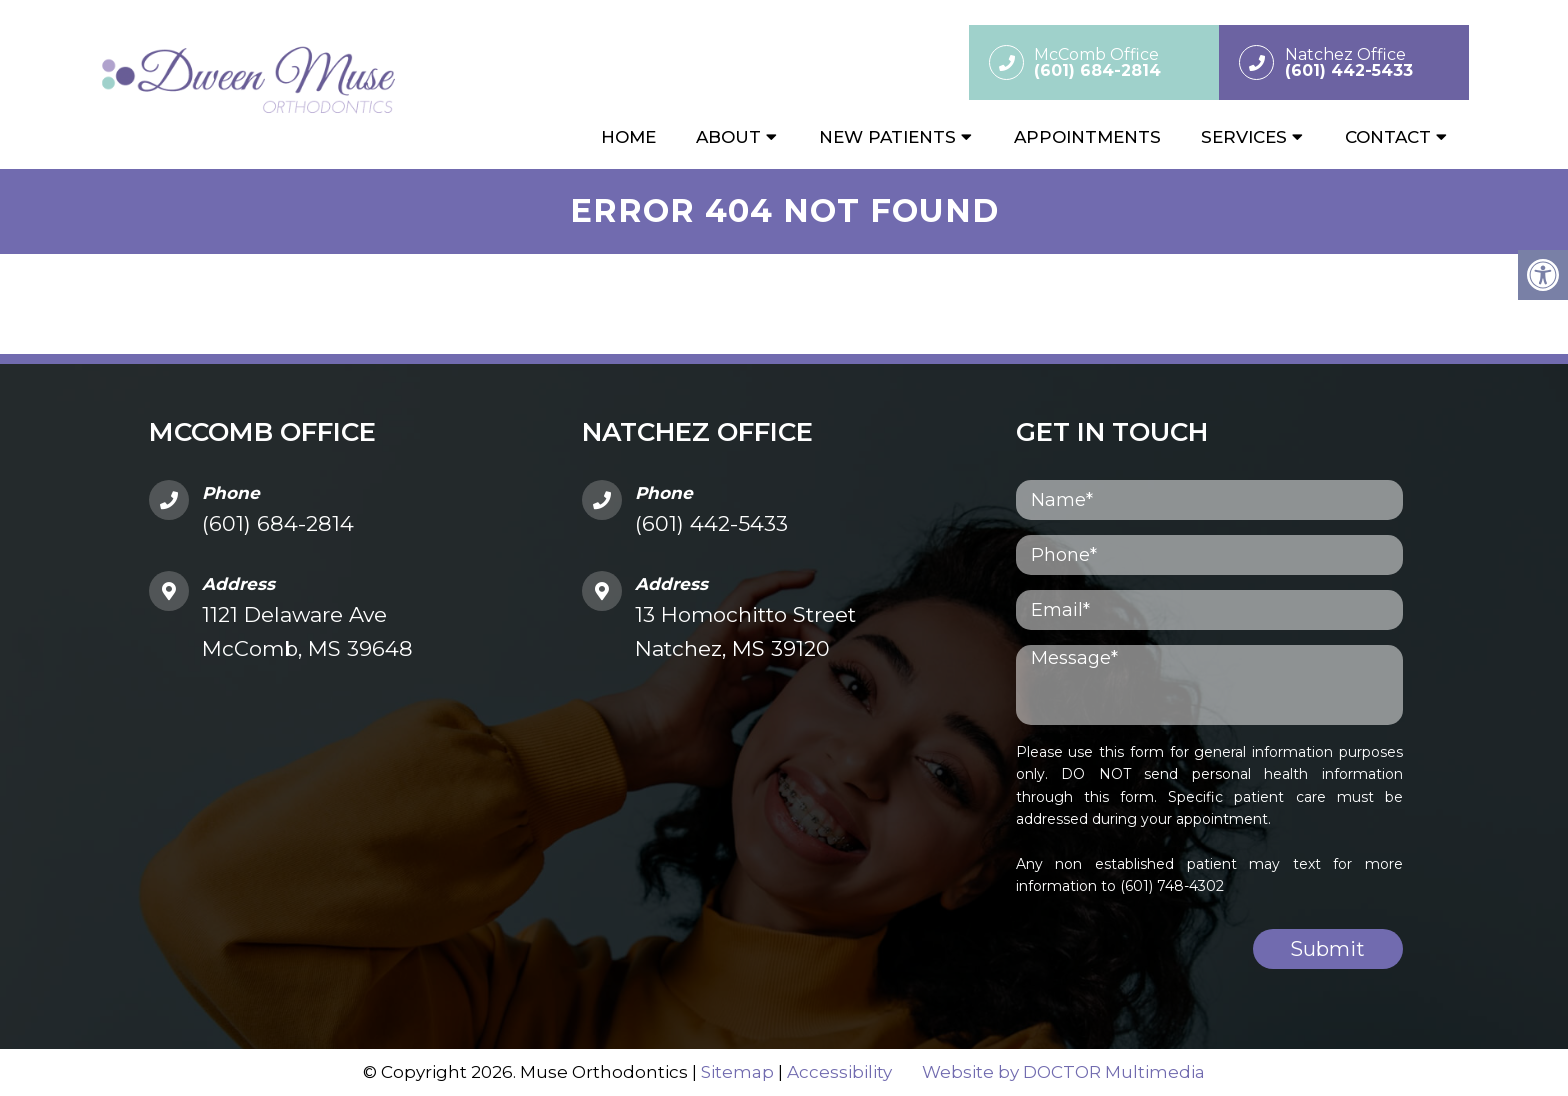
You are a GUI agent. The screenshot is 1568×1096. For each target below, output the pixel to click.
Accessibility (839, 1072)
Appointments (1087, 137)
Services (1244, 137)
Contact (1388, 137)
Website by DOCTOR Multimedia (1063, 1072)
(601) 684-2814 (278, 523)
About (728, 137)
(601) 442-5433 (711, 523)
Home (628, 137)
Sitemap (737, 1072)
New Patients (887, 137)
